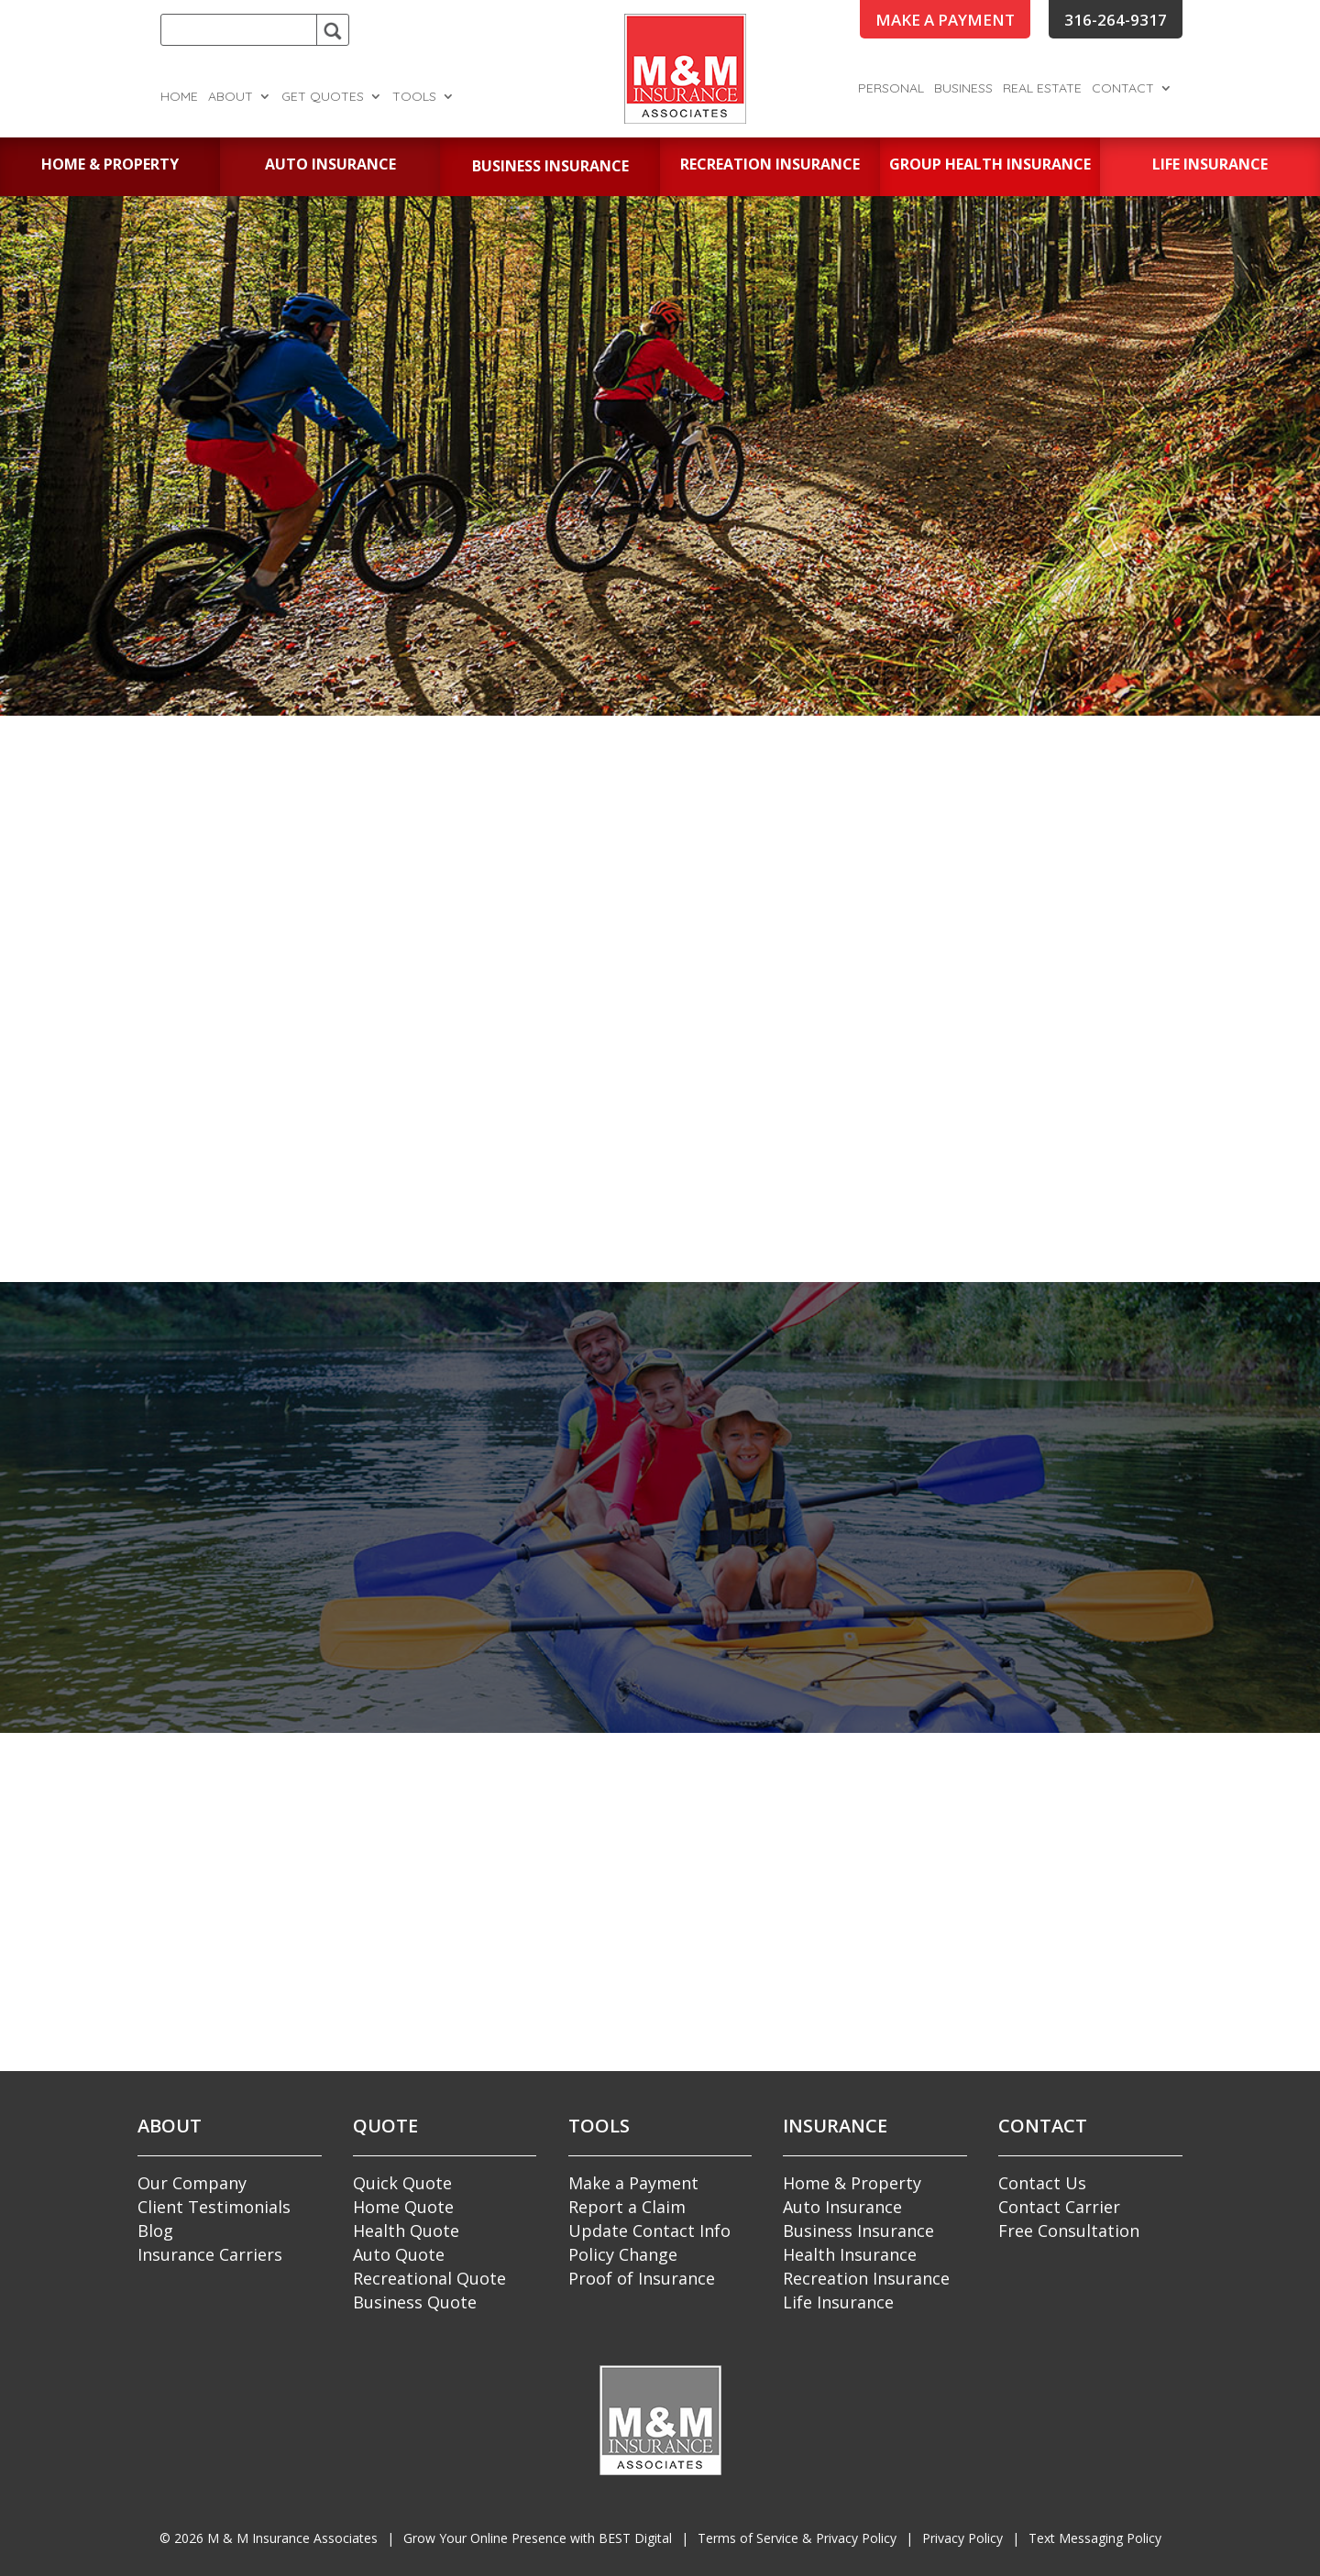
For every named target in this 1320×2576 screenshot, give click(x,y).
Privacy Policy (962, 2538)
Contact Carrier (1059, 2207)
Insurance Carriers (210, 2254)
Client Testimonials (214, 2207)
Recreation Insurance (866, 2278)
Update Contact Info (649, 2231)
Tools (414, 97)
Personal (891, 89)
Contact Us (1042, 2183)
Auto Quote (399, 2254)
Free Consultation (1068, 2231)
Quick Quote (402, 2183)
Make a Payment (633, 2183)
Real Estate (1042, 89)
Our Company (192, 2183)
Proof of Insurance (641, 2278)
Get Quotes (322, 97)
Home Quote (403, 2207)
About (230, 97)
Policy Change (622, 2254)
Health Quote (406, 2231)
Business (963, 89)
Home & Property (852, 2183)
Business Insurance (858, 2231)
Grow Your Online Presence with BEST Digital (537, 2538)
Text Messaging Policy (1094, 2538)
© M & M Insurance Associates (269, 2538)
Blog (155, 2231)
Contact (1123, 89)
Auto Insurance (842, 2207)
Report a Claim (627, 2207)
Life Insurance (838, 2302)
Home (179, 97)
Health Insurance (850, 2254)
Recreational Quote (429, 2278)
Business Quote (415, 2302)
